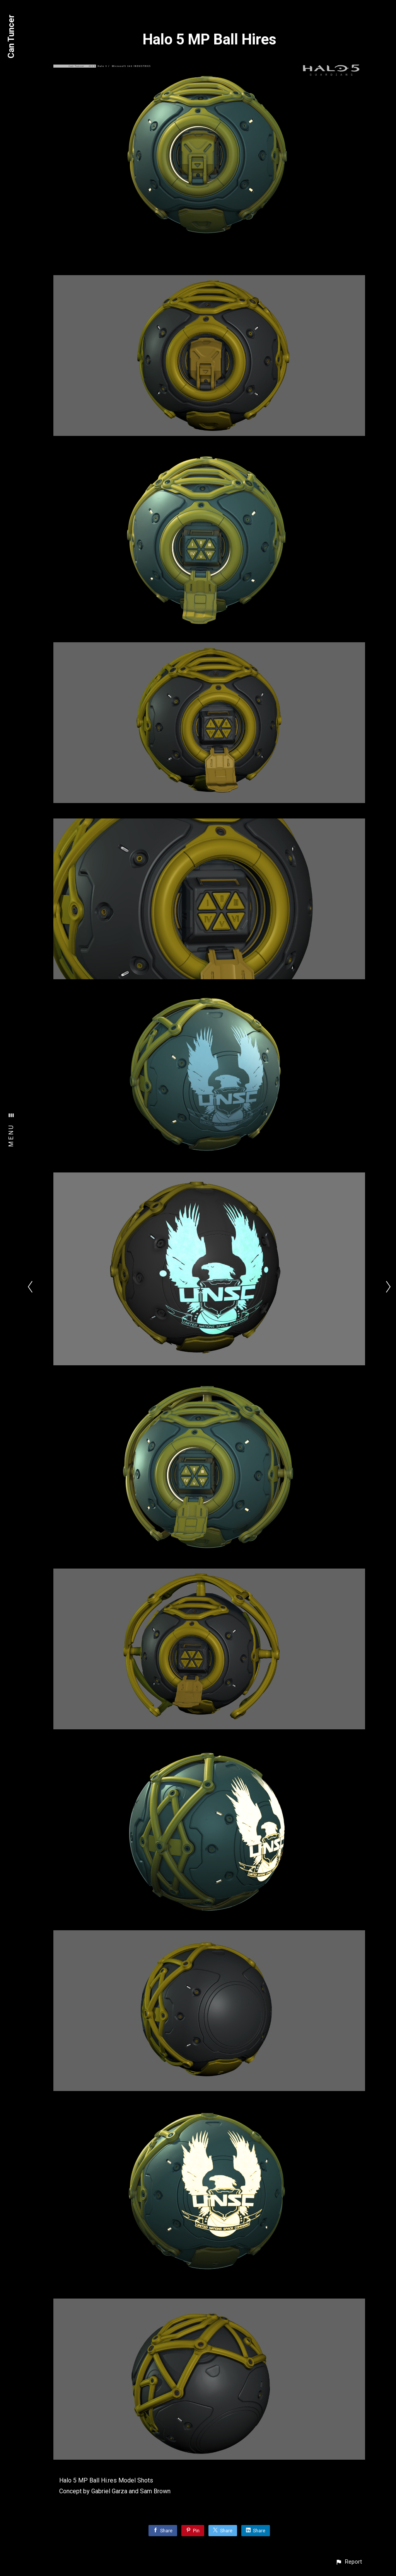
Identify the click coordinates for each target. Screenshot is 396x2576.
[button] (348, 2562)
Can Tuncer (11, 36)
